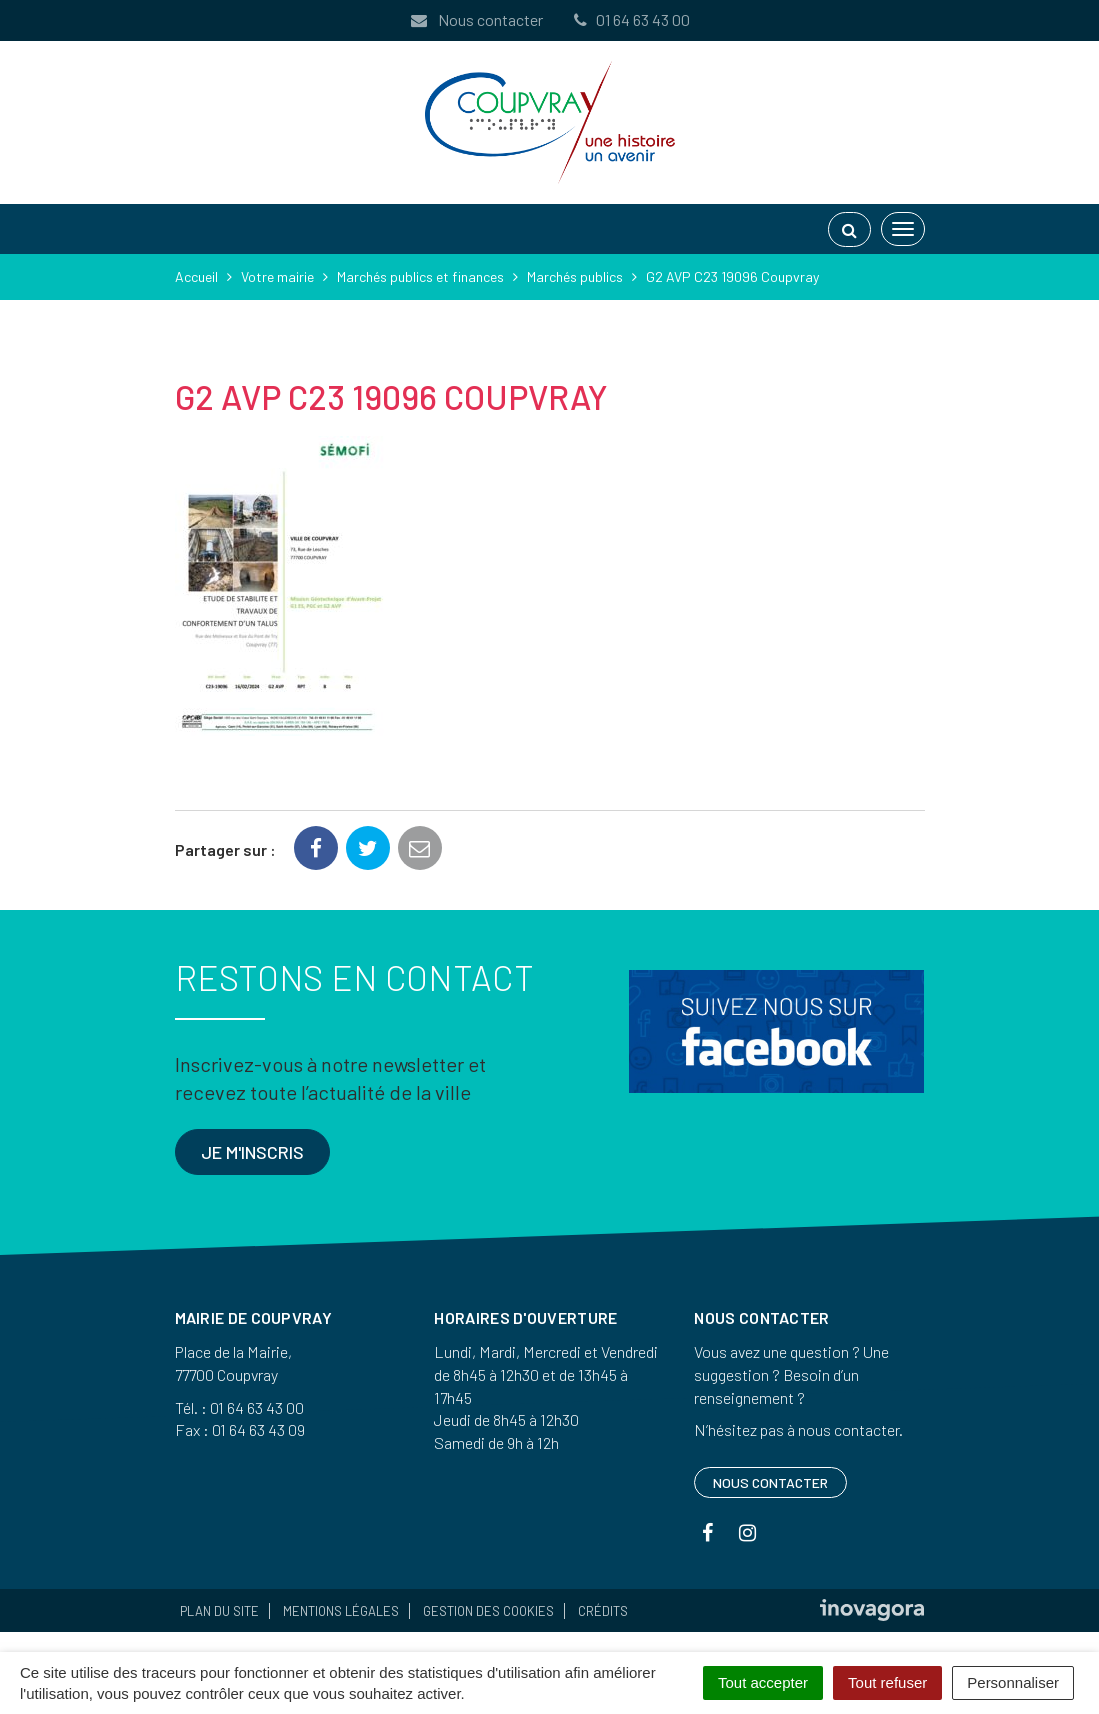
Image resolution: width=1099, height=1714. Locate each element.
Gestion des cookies (488, 1611)
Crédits (603, 1611)
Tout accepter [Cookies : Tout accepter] (763, 1682)
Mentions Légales (341, 1611)
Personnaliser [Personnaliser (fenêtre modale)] (1013, 1682)
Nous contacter (476, 19)
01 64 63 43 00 (631, 19)
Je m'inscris (252, 1152)
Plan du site (219, 1611)
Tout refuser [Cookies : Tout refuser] (887, 1682)
